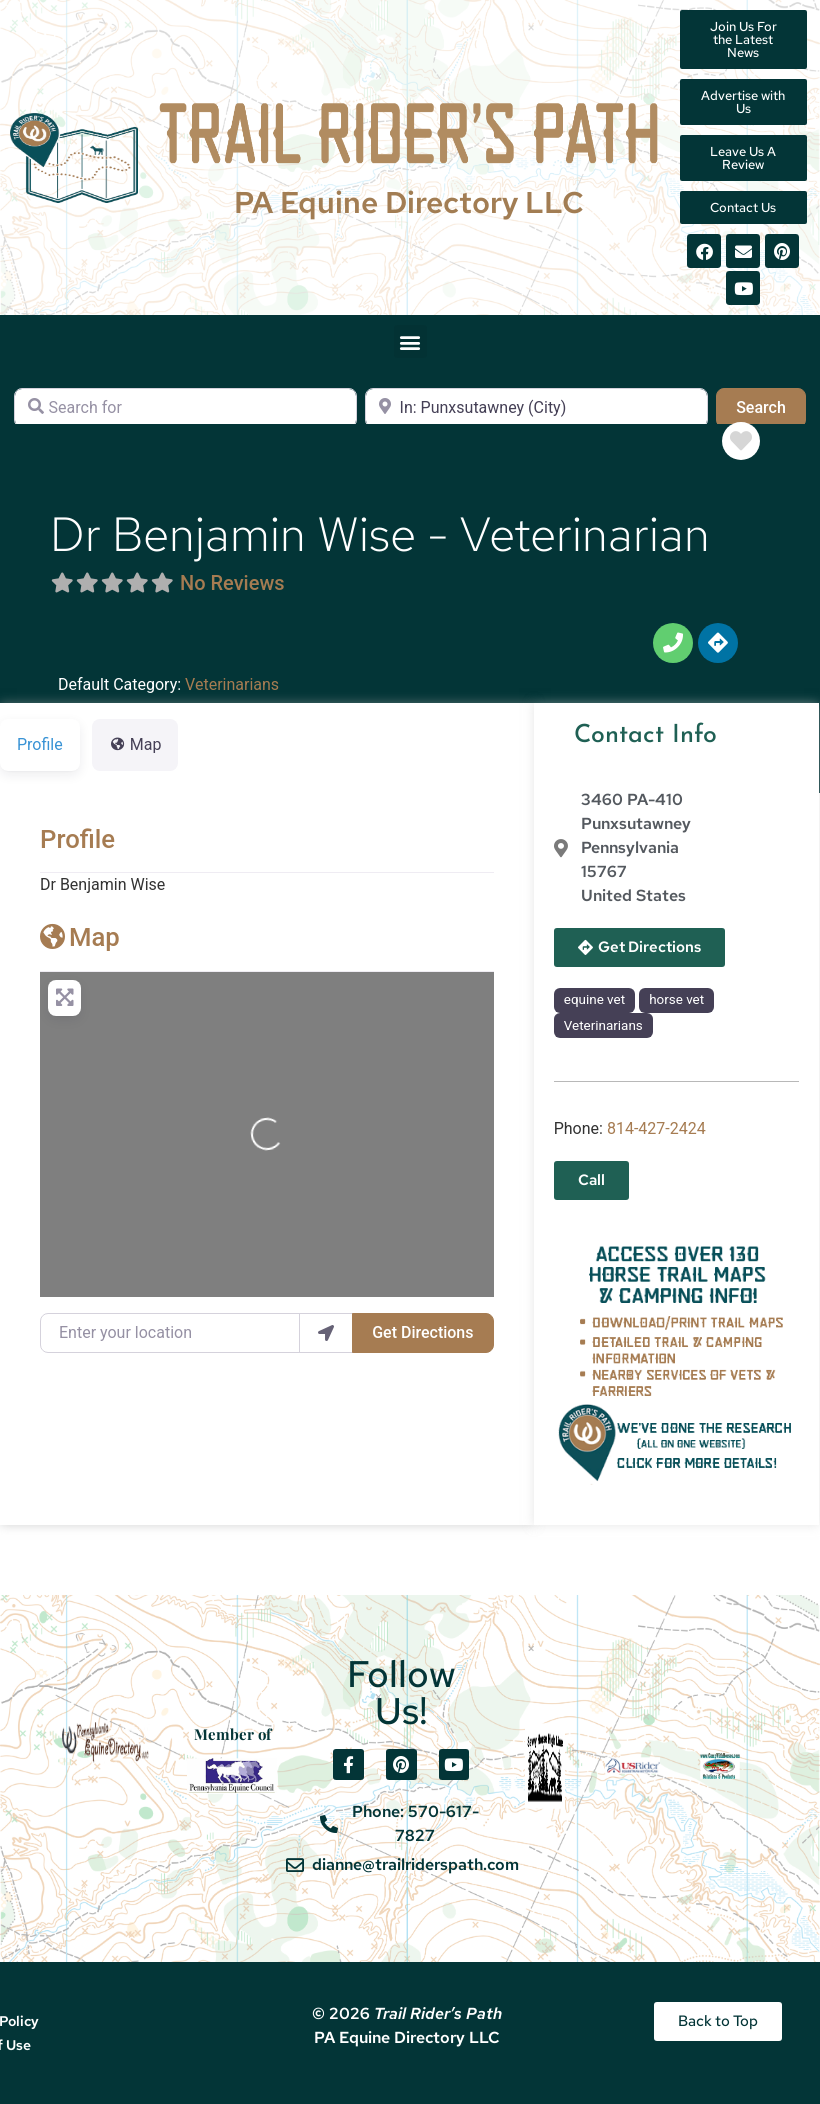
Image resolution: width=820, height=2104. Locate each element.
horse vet (676, 999)
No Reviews (232, 583)
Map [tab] (135, 744)
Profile (77, 839)
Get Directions (422, 1332)
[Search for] (185, 408)
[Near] (536, 408)
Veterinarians (232, 684)
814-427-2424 (656, 1128)
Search (771, 406)
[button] (410, 341)
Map (80, 937)
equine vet (594, 999)
